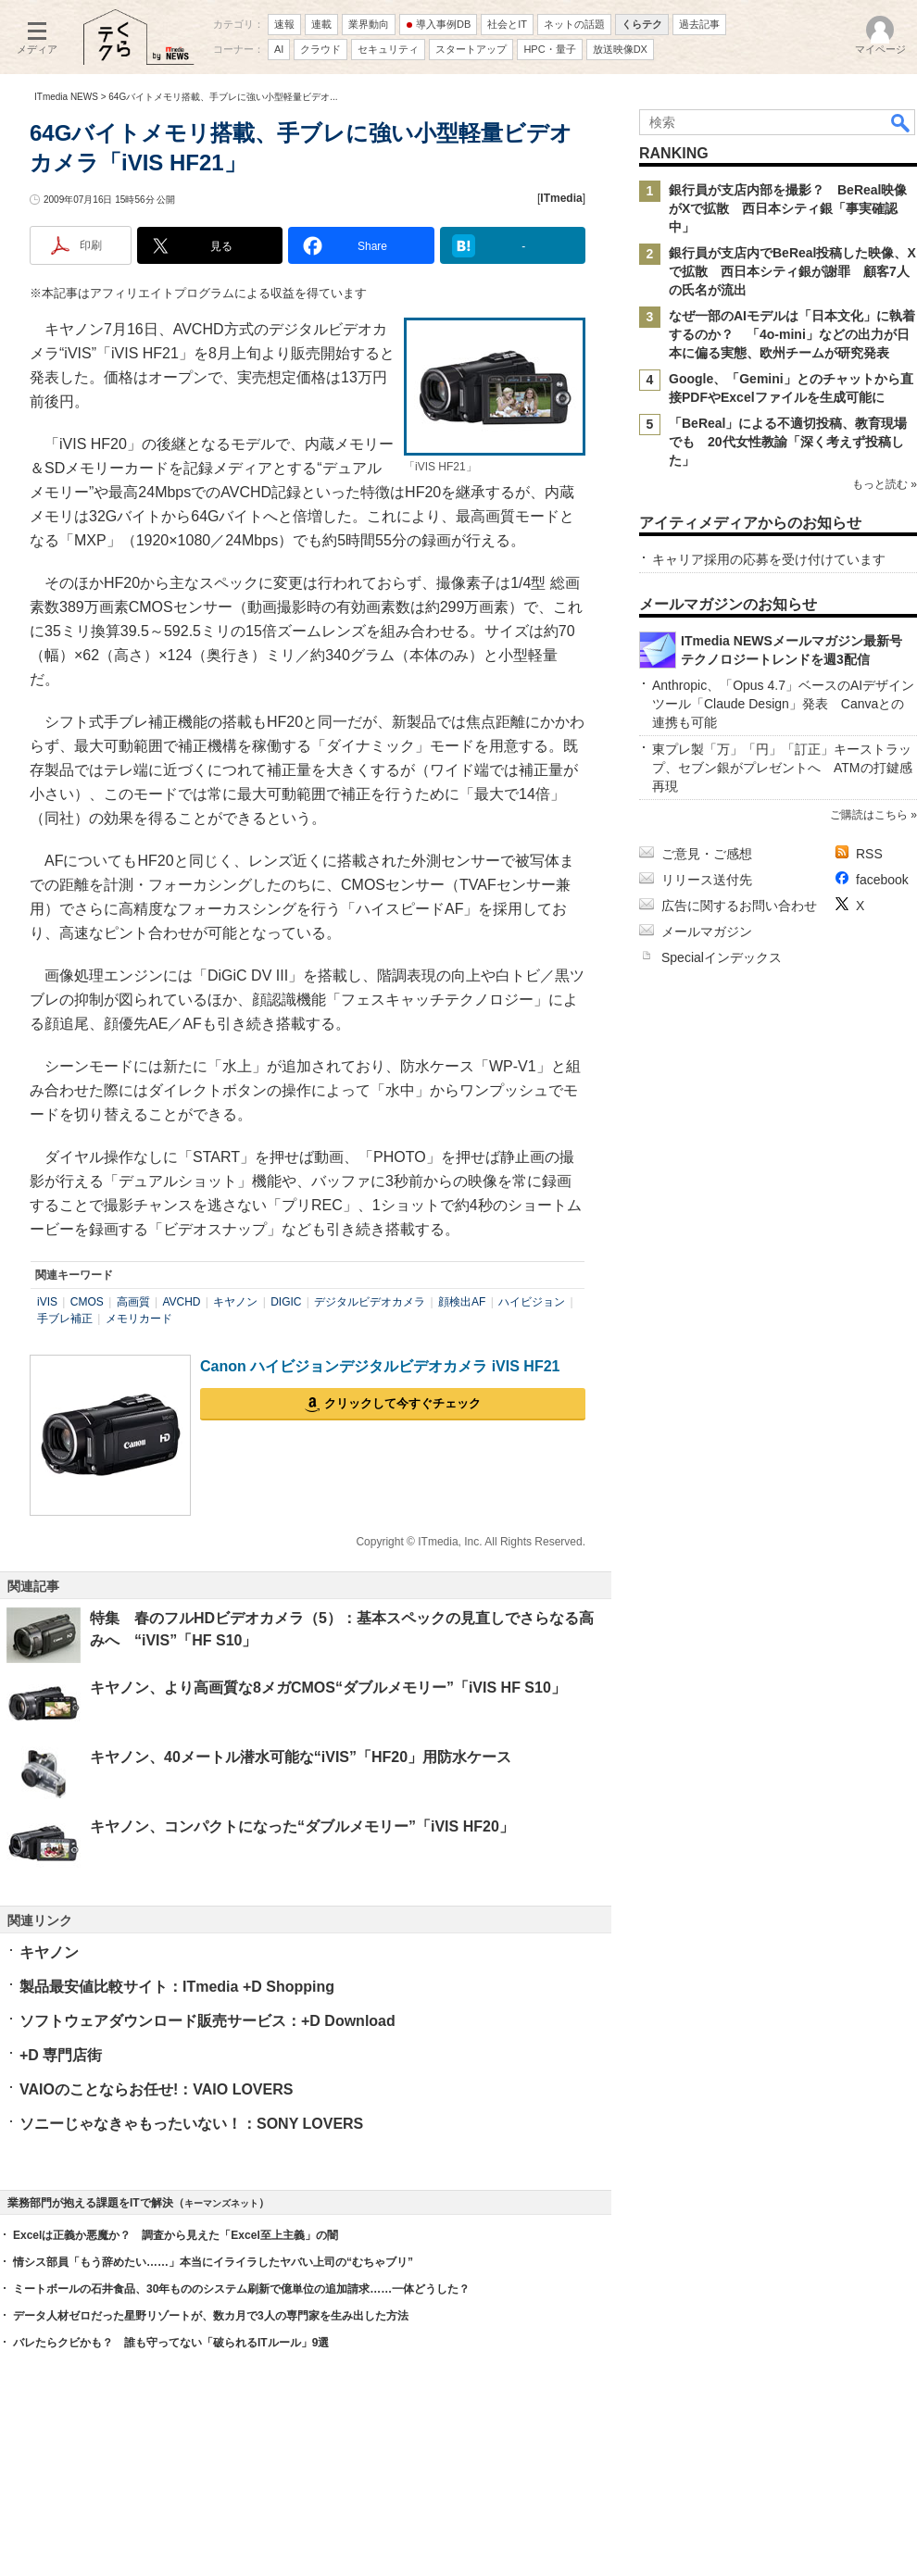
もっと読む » (884, 484)
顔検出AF (461, 1301)
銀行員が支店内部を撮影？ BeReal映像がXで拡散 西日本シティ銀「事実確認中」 (788, 208)
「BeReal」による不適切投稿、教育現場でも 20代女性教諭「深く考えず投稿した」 (788, 442)
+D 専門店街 (60, 2055)
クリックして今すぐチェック (402, 1403)
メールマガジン (706, 931)
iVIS (47, 1301)
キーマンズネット (221, 2203)
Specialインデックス (721, 957)
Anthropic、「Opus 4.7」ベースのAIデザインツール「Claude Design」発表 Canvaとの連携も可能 (783, 704)
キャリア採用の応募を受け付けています (769, 559)
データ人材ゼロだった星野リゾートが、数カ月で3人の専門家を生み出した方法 (210, 2315)
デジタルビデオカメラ (369, 1301)
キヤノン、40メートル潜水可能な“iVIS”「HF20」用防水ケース (300, 1757)
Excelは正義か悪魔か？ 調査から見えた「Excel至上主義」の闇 (175, 2235)
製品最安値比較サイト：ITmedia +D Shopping (176, 1987)
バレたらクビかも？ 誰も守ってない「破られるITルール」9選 (171, 2342)
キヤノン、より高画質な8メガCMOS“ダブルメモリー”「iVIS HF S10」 (328, 1687)
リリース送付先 (706, 879)
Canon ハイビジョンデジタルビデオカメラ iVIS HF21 (379, 1366)
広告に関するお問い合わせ (739, 905)
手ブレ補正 (65, 1318)
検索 (901, 122)
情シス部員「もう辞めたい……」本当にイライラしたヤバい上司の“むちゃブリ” (213, 2262)
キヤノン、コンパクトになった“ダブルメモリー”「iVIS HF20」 (302, 1826)
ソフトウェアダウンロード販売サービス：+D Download (207, 2021)
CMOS (87, 1301)
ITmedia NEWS (66, 97)
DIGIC (285, 1301)
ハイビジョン (531, 1301)
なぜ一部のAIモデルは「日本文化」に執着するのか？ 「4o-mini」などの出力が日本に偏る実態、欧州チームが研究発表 (792, 334)
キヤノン (235, 1301)
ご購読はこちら (869, 814)
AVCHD (181, 1301)
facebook (882, 879)
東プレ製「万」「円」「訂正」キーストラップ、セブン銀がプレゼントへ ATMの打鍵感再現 (782, 768)
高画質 (133, 1301)
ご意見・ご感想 (706, 853)
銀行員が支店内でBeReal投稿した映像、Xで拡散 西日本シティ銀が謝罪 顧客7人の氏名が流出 (792, 271)
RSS (869, 853)
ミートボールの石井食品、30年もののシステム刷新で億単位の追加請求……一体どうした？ (241, 2288)
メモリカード (139, 1318)
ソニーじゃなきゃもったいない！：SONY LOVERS (191, 2124)
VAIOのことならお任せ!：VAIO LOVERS (156, 2089)
